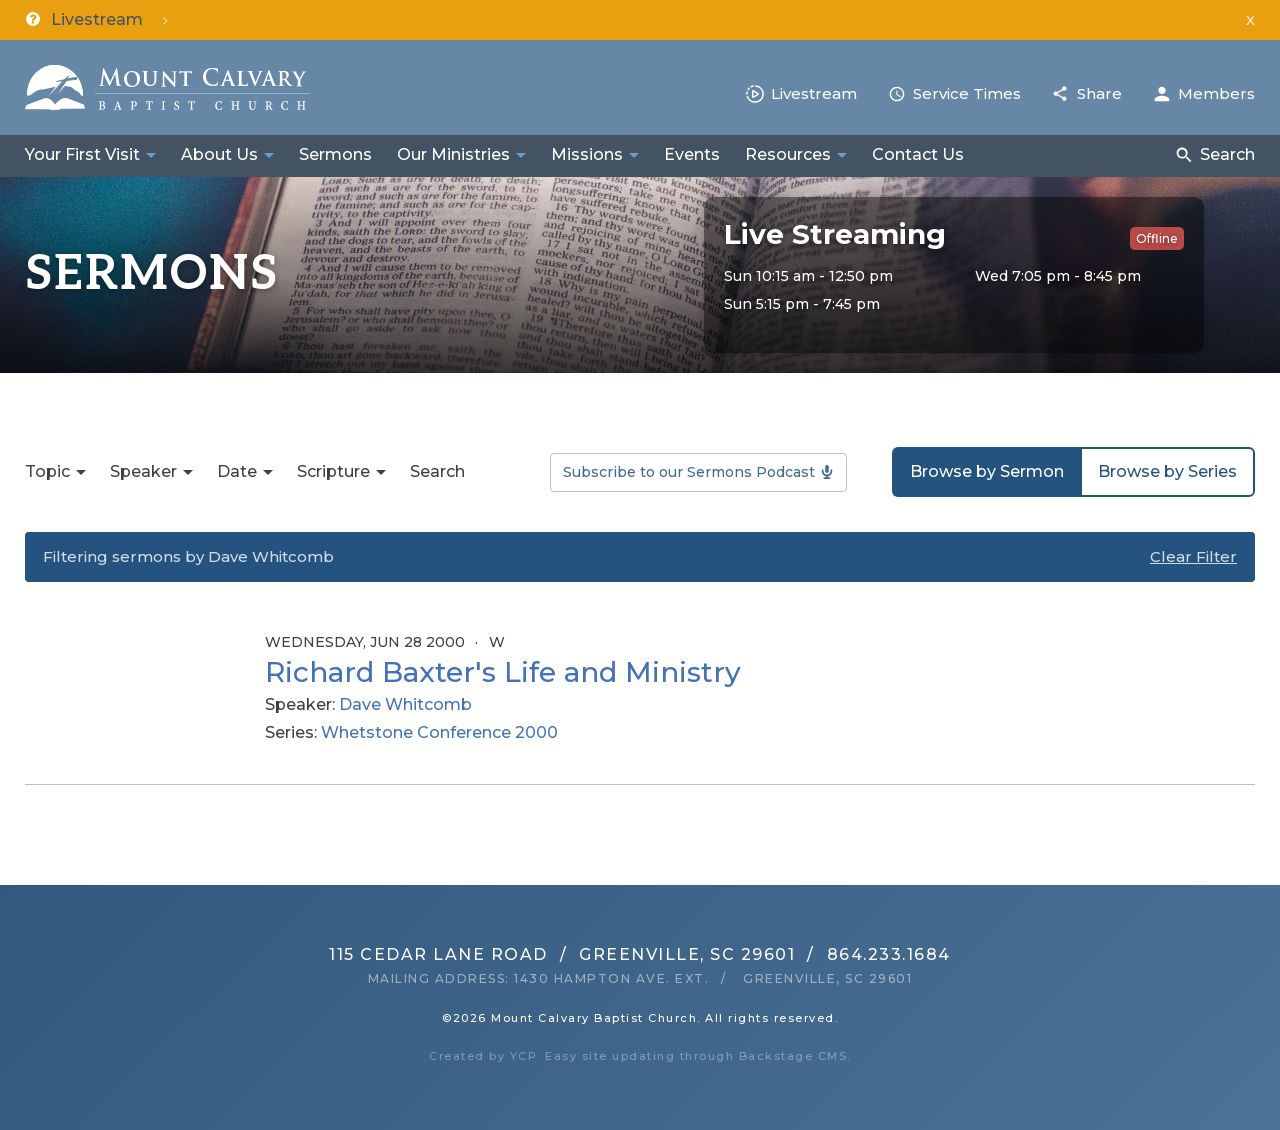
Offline (1157, 238)
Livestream (814, 93)
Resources (788, 154)
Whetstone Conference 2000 (439, 732)
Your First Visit (82, 154)
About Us (219, 154)
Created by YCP (483, 1056)
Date (237, 471)
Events (692, 154)
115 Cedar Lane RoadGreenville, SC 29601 (562, 954)
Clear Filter (1193, 556)
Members (1216, 93)
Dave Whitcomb (405, 704)
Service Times (967, 93)
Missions (587, 154)
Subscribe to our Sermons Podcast (689, 472)
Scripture (333, 471)
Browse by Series (1167, 471)
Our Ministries (453, 154)
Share (1099, 93)
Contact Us (918, 154)
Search (1227, 154)
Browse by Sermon (987, 471)
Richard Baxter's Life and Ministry (503, 672)
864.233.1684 (889, 954)
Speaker (143, 471)
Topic (47, 471)
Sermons (335, 154)
